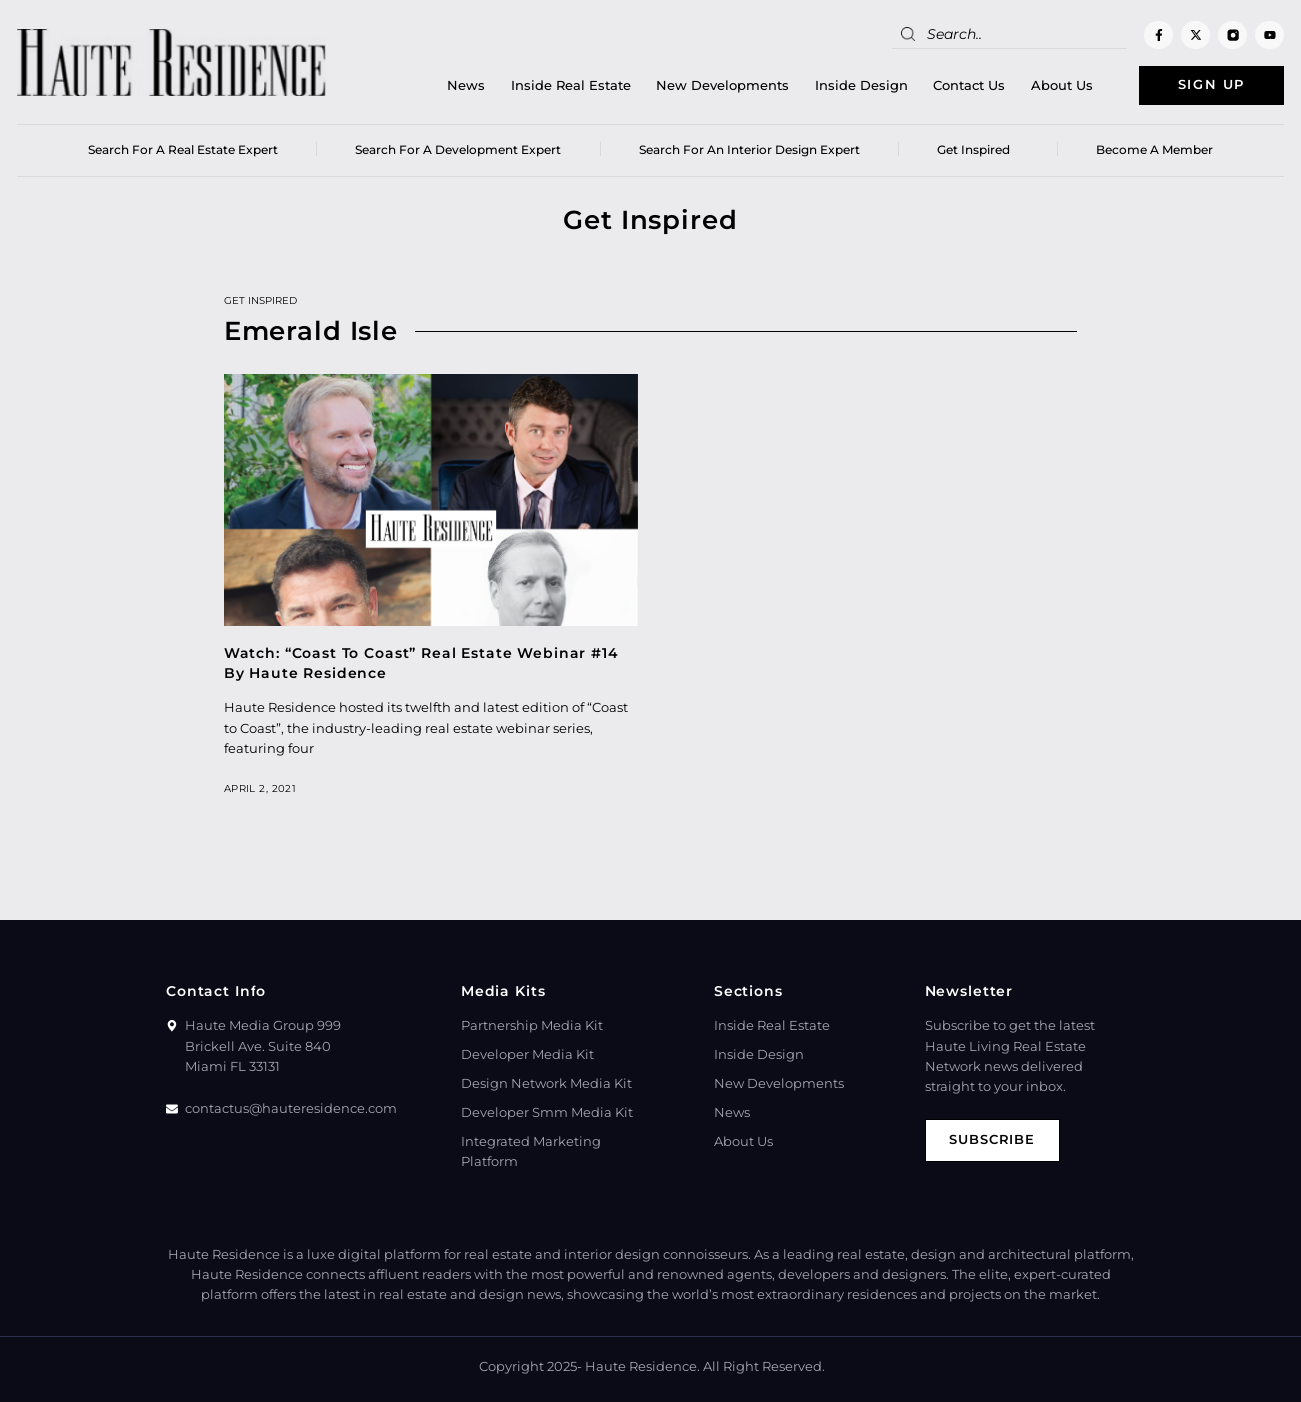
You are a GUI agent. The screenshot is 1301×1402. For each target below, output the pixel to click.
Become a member (1154, 149)
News (466, 85)
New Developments (722, 85)
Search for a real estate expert (183, 149)
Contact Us (969, 85)
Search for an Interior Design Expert (749, 149)
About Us (1061, 85)
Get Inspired (978, 149)
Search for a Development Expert (458, 149)
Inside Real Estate (570, 85)
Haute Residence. (642, 1366)
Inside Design (860, 85)
